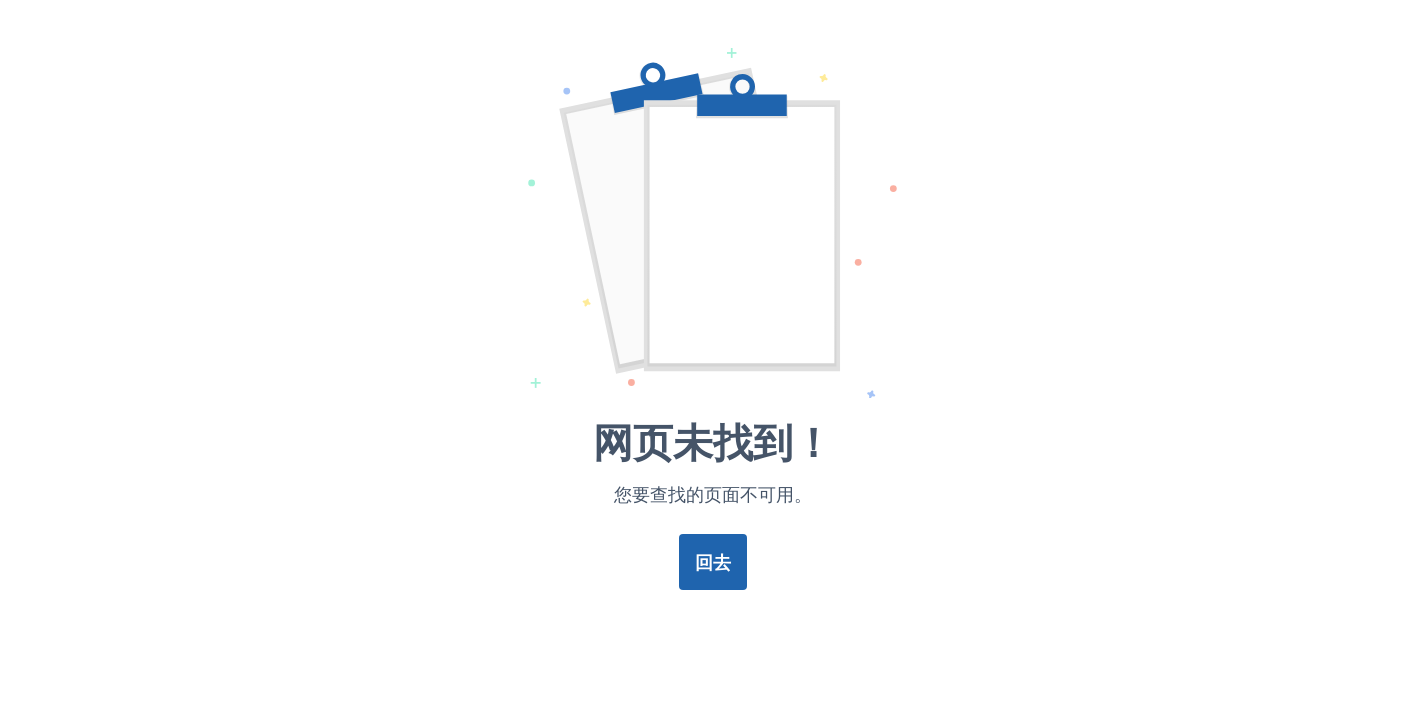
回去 (713, 562)
